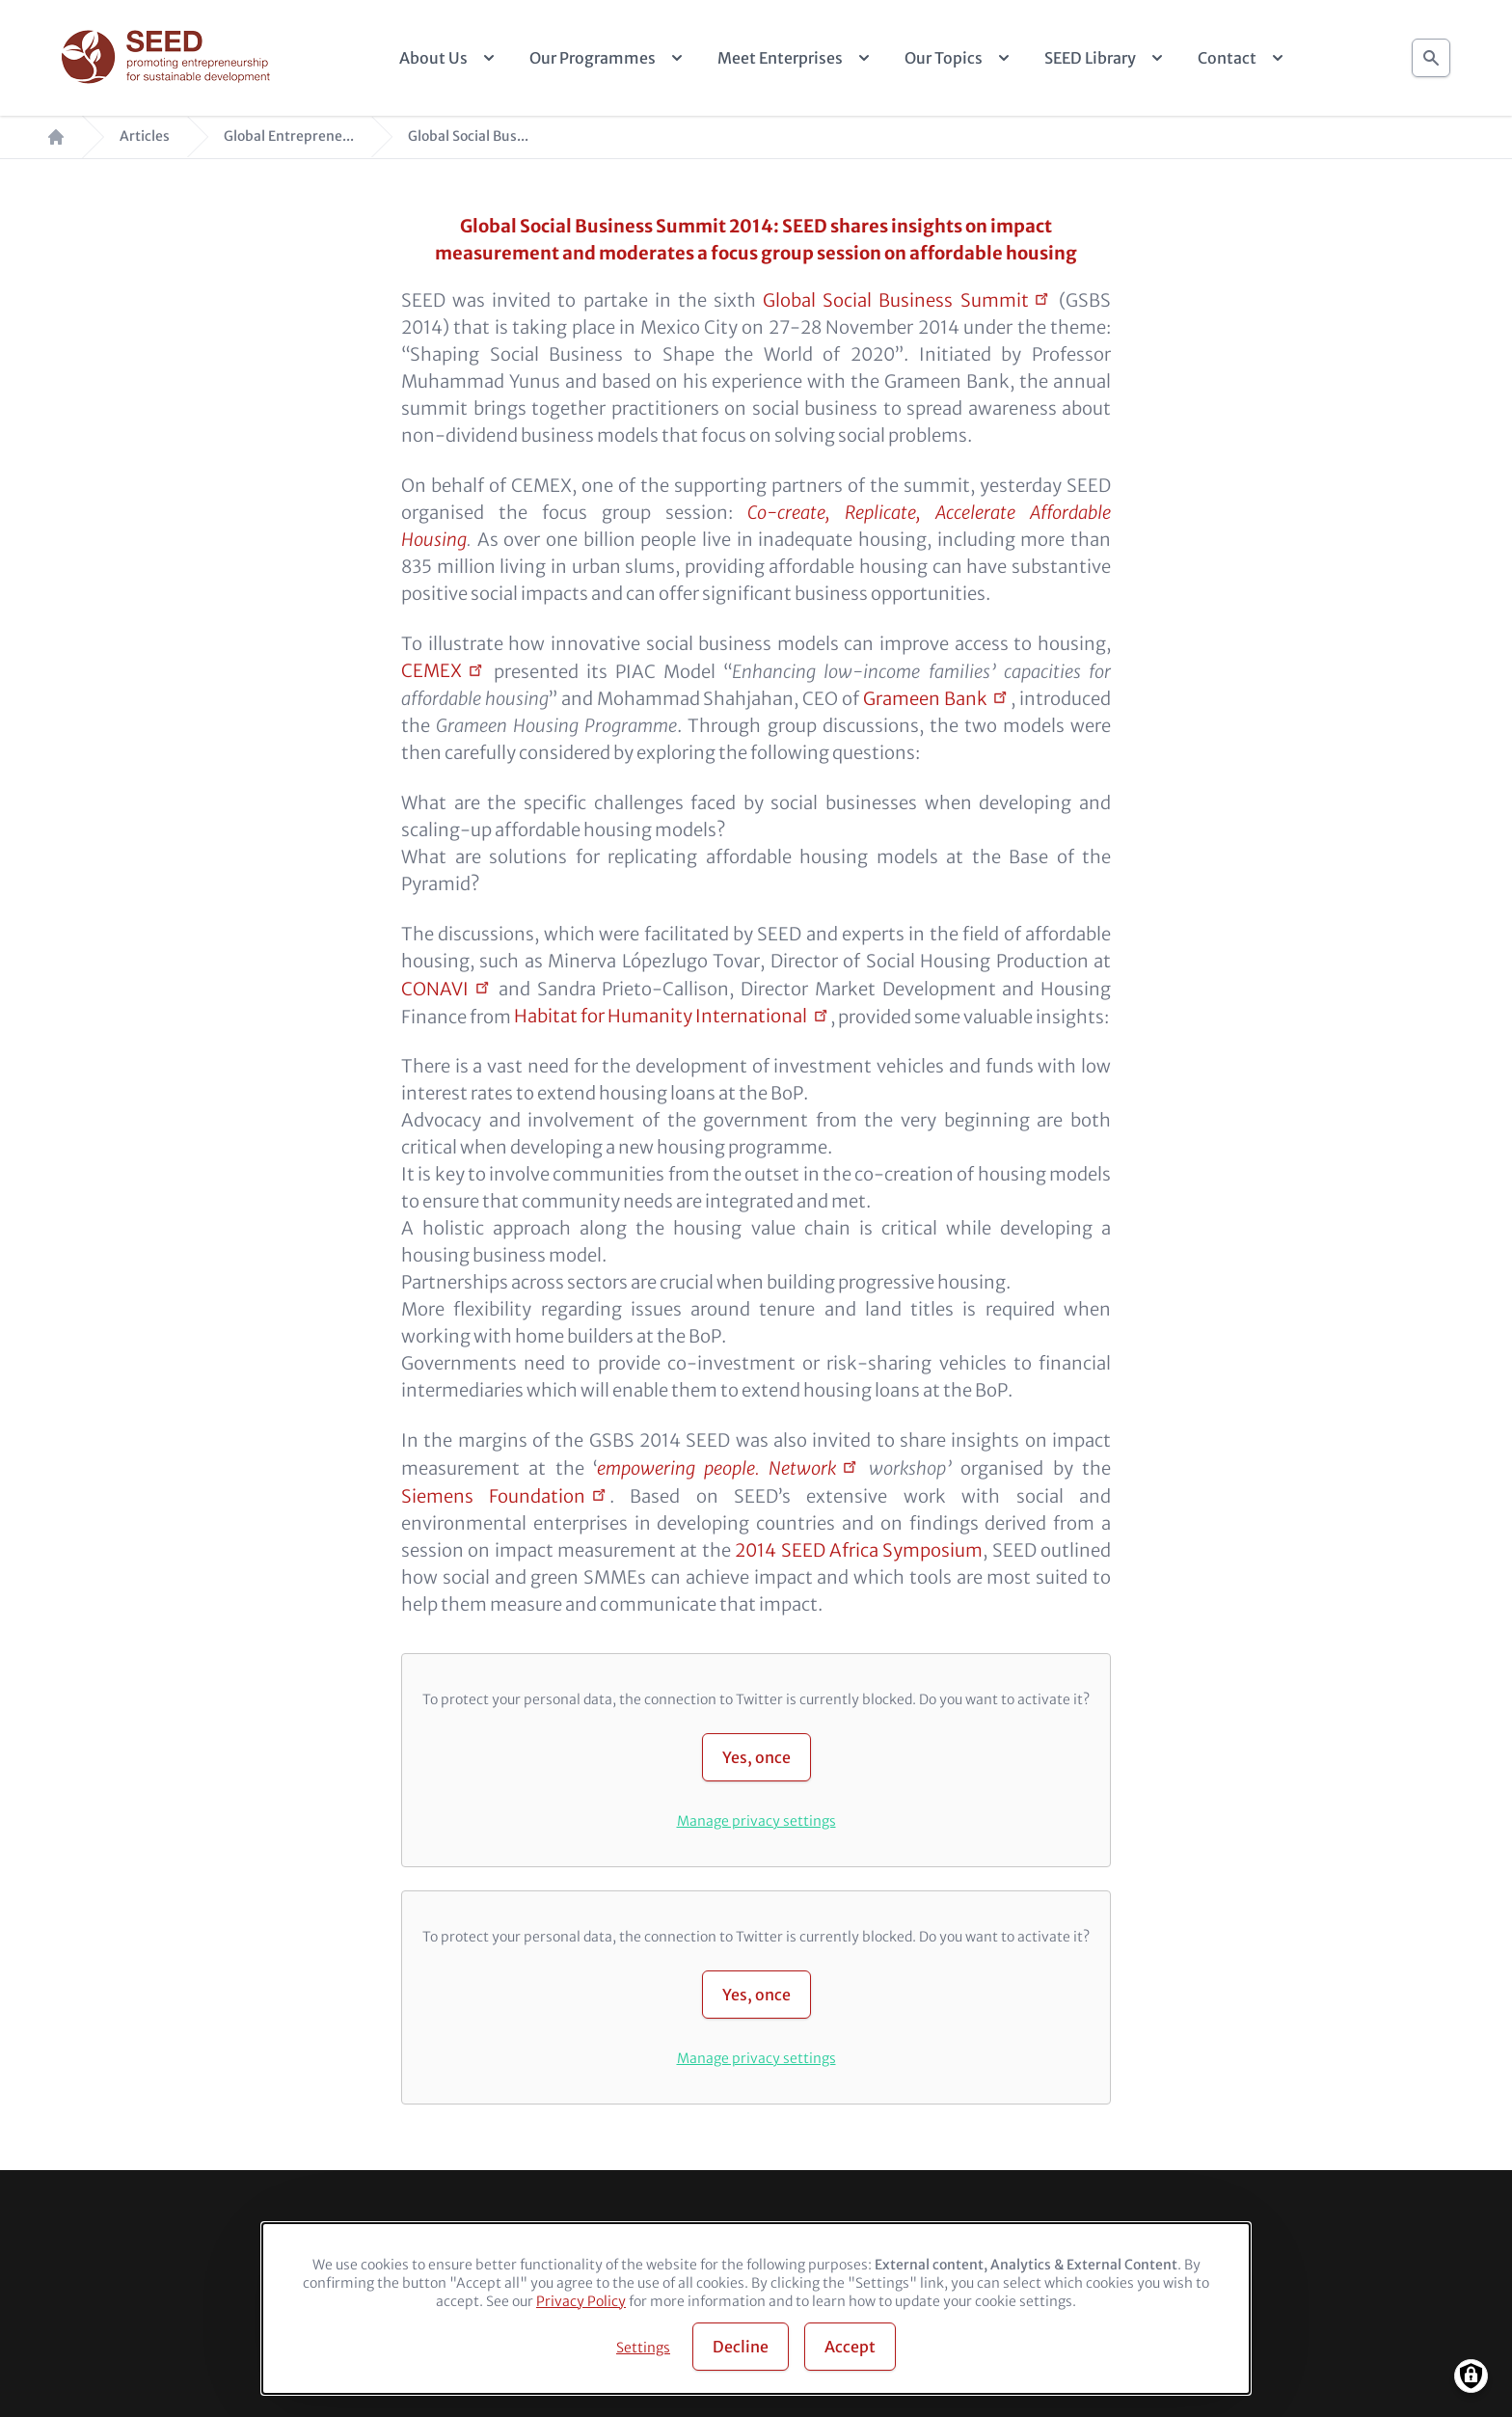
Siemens (493, 1496)
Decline (741, 2346)
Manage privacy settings (756, 1821)
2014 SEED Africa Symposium (859, 1550)
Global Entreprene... (289, 136)
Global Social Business (895, 300)
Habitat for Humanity (660, 1016)
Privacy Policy (581, 2301)
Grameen (925, 699)
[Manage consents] (1471, 2376)
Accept (850, 2346)
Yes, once (756, 1757)
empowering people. (717, 1468)
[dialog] (756, 2308)
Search (1431, 52)
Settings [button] (643, 2347)
